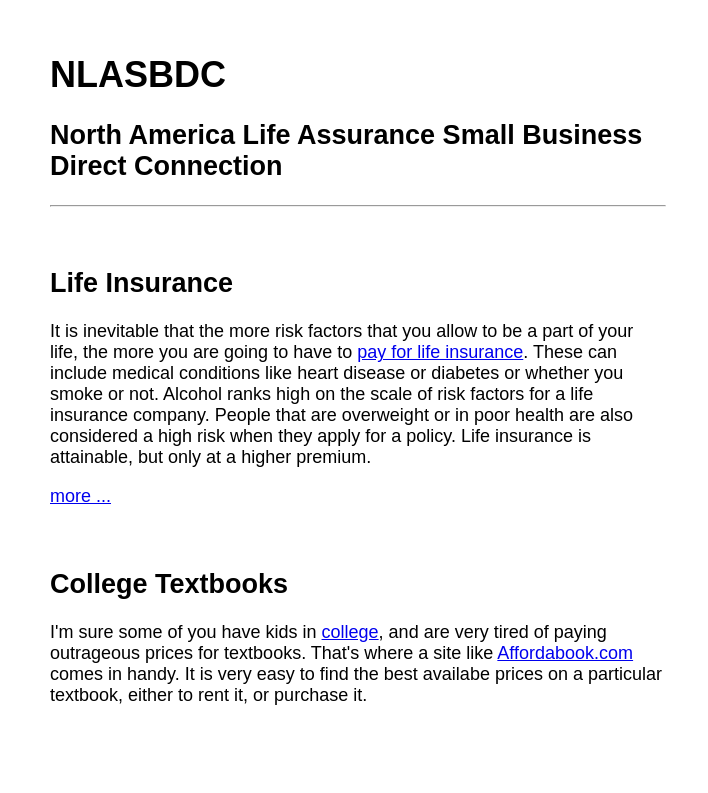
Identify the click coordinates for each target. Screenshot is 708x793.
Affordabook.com (565, 653)
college (350, 632)
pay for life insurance (440, 352)
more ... (80, 496)
